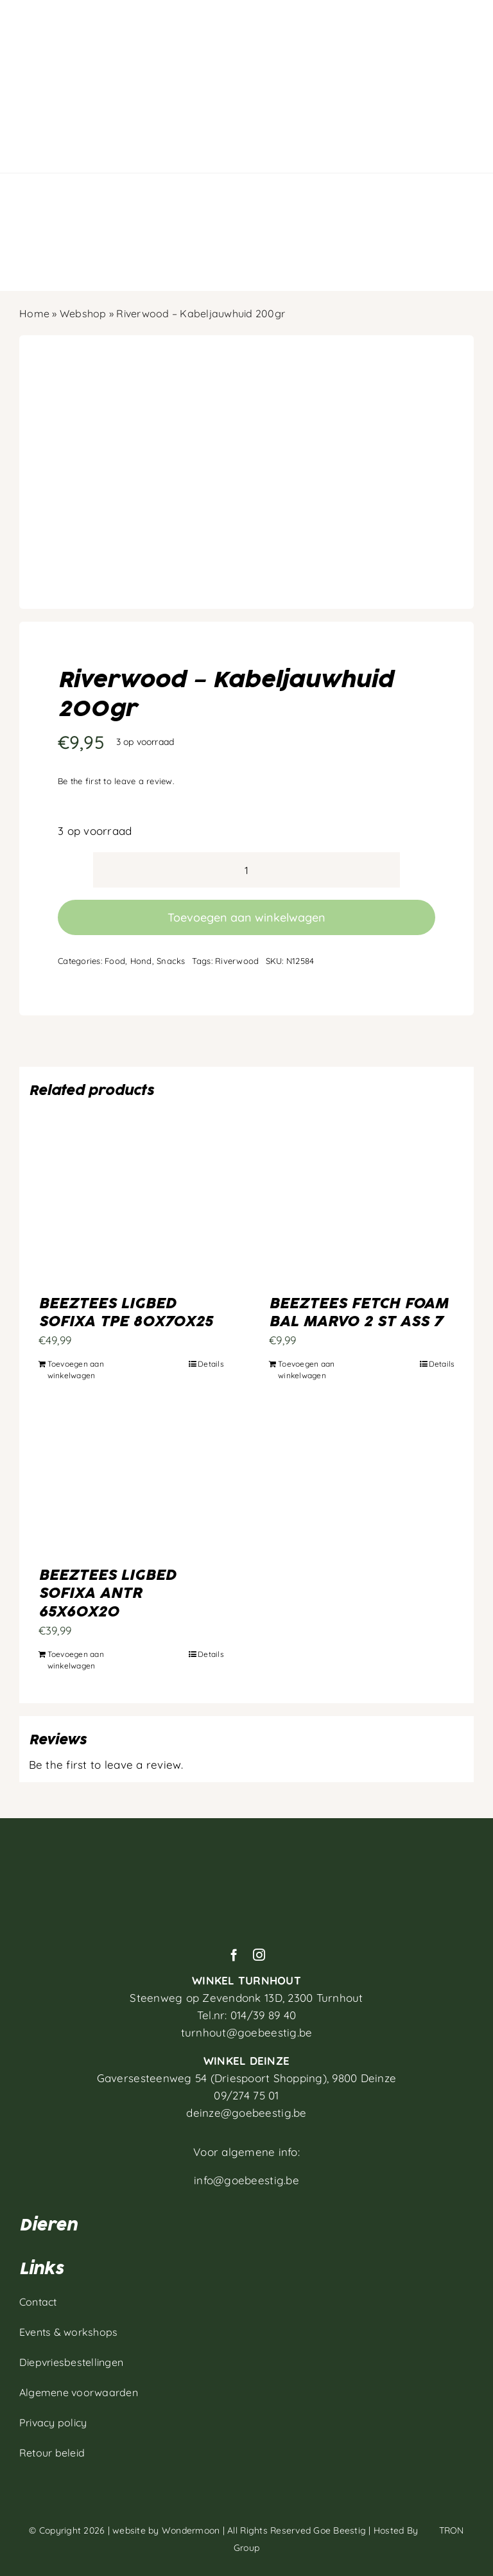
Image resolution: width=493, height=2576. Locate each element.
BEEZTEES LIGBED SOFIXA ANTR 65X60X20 (107, 1593)
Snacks (171, 961)
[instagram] (259, 1955)
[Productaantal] (246, 870)
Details (211, 1364)
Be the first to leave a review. (116, 781)
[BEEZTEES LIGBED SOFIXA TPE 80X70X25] (131, 1213)
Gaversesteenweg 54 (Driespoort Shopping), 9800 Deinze (247, 2078)
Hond (141, 961)
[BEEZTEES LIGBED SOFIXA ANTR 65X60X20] (131, 1485)
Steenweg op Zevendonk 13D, (246, 1997)
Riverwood (237, 961)
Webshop (83, 313)
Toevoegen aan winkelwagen (246, 917)
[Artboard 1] (246, 1849)
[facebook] (234, 1955)
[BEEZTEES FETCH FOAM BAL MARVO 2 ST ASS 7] (361, 1213)
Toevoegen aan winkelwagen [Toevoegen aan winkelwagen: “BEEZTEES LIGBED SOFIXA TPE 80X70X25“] (76, 1369)
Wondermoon (191, 2530)
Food (115, 961)
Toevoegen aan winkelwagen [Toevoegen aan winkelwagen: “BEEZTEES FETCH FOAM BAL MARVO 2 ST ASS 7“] (306, 1369)
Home (34, 313)
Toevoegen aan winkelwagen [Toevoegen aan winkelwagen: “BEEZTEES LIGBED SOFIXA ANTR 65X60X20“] (76, 1659)
